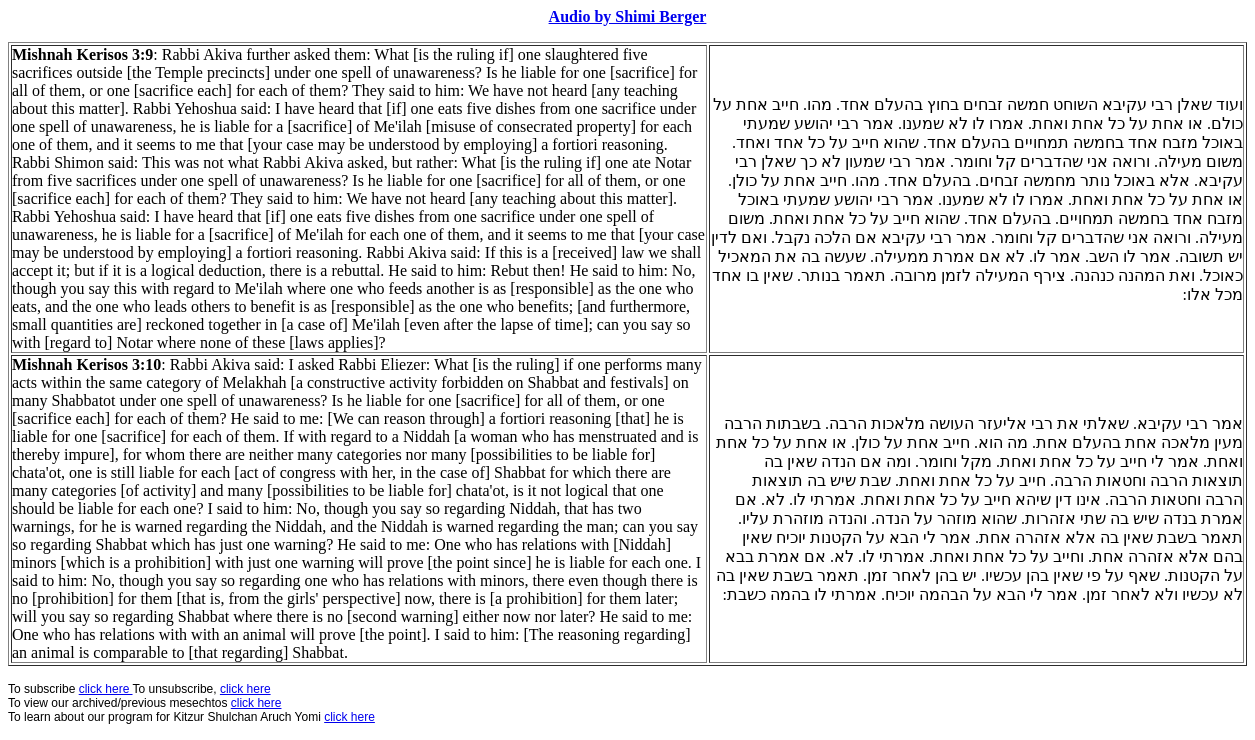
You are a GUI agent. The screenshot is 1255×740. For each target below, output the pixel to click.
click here (256, 703)
